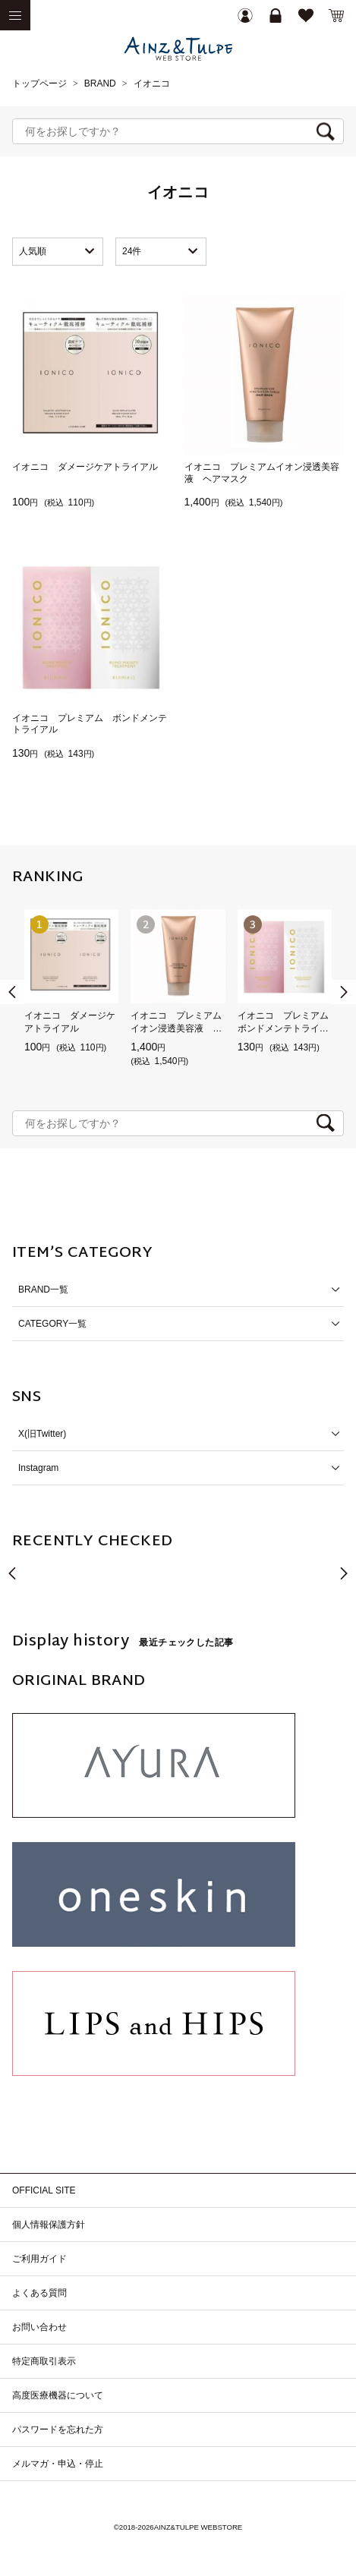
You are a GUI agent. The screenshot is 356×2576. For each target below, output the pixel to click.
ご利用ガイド (39, 2258)
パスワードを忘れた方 (57, 2429)
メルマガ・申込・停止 (57, 2463)
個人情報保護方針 (48, 2224)
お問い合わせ (39, 2327)
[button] (344, 992)
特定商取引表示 (44, 2361)
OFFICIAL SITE (44, 2190)
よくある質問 (39, 2293)
